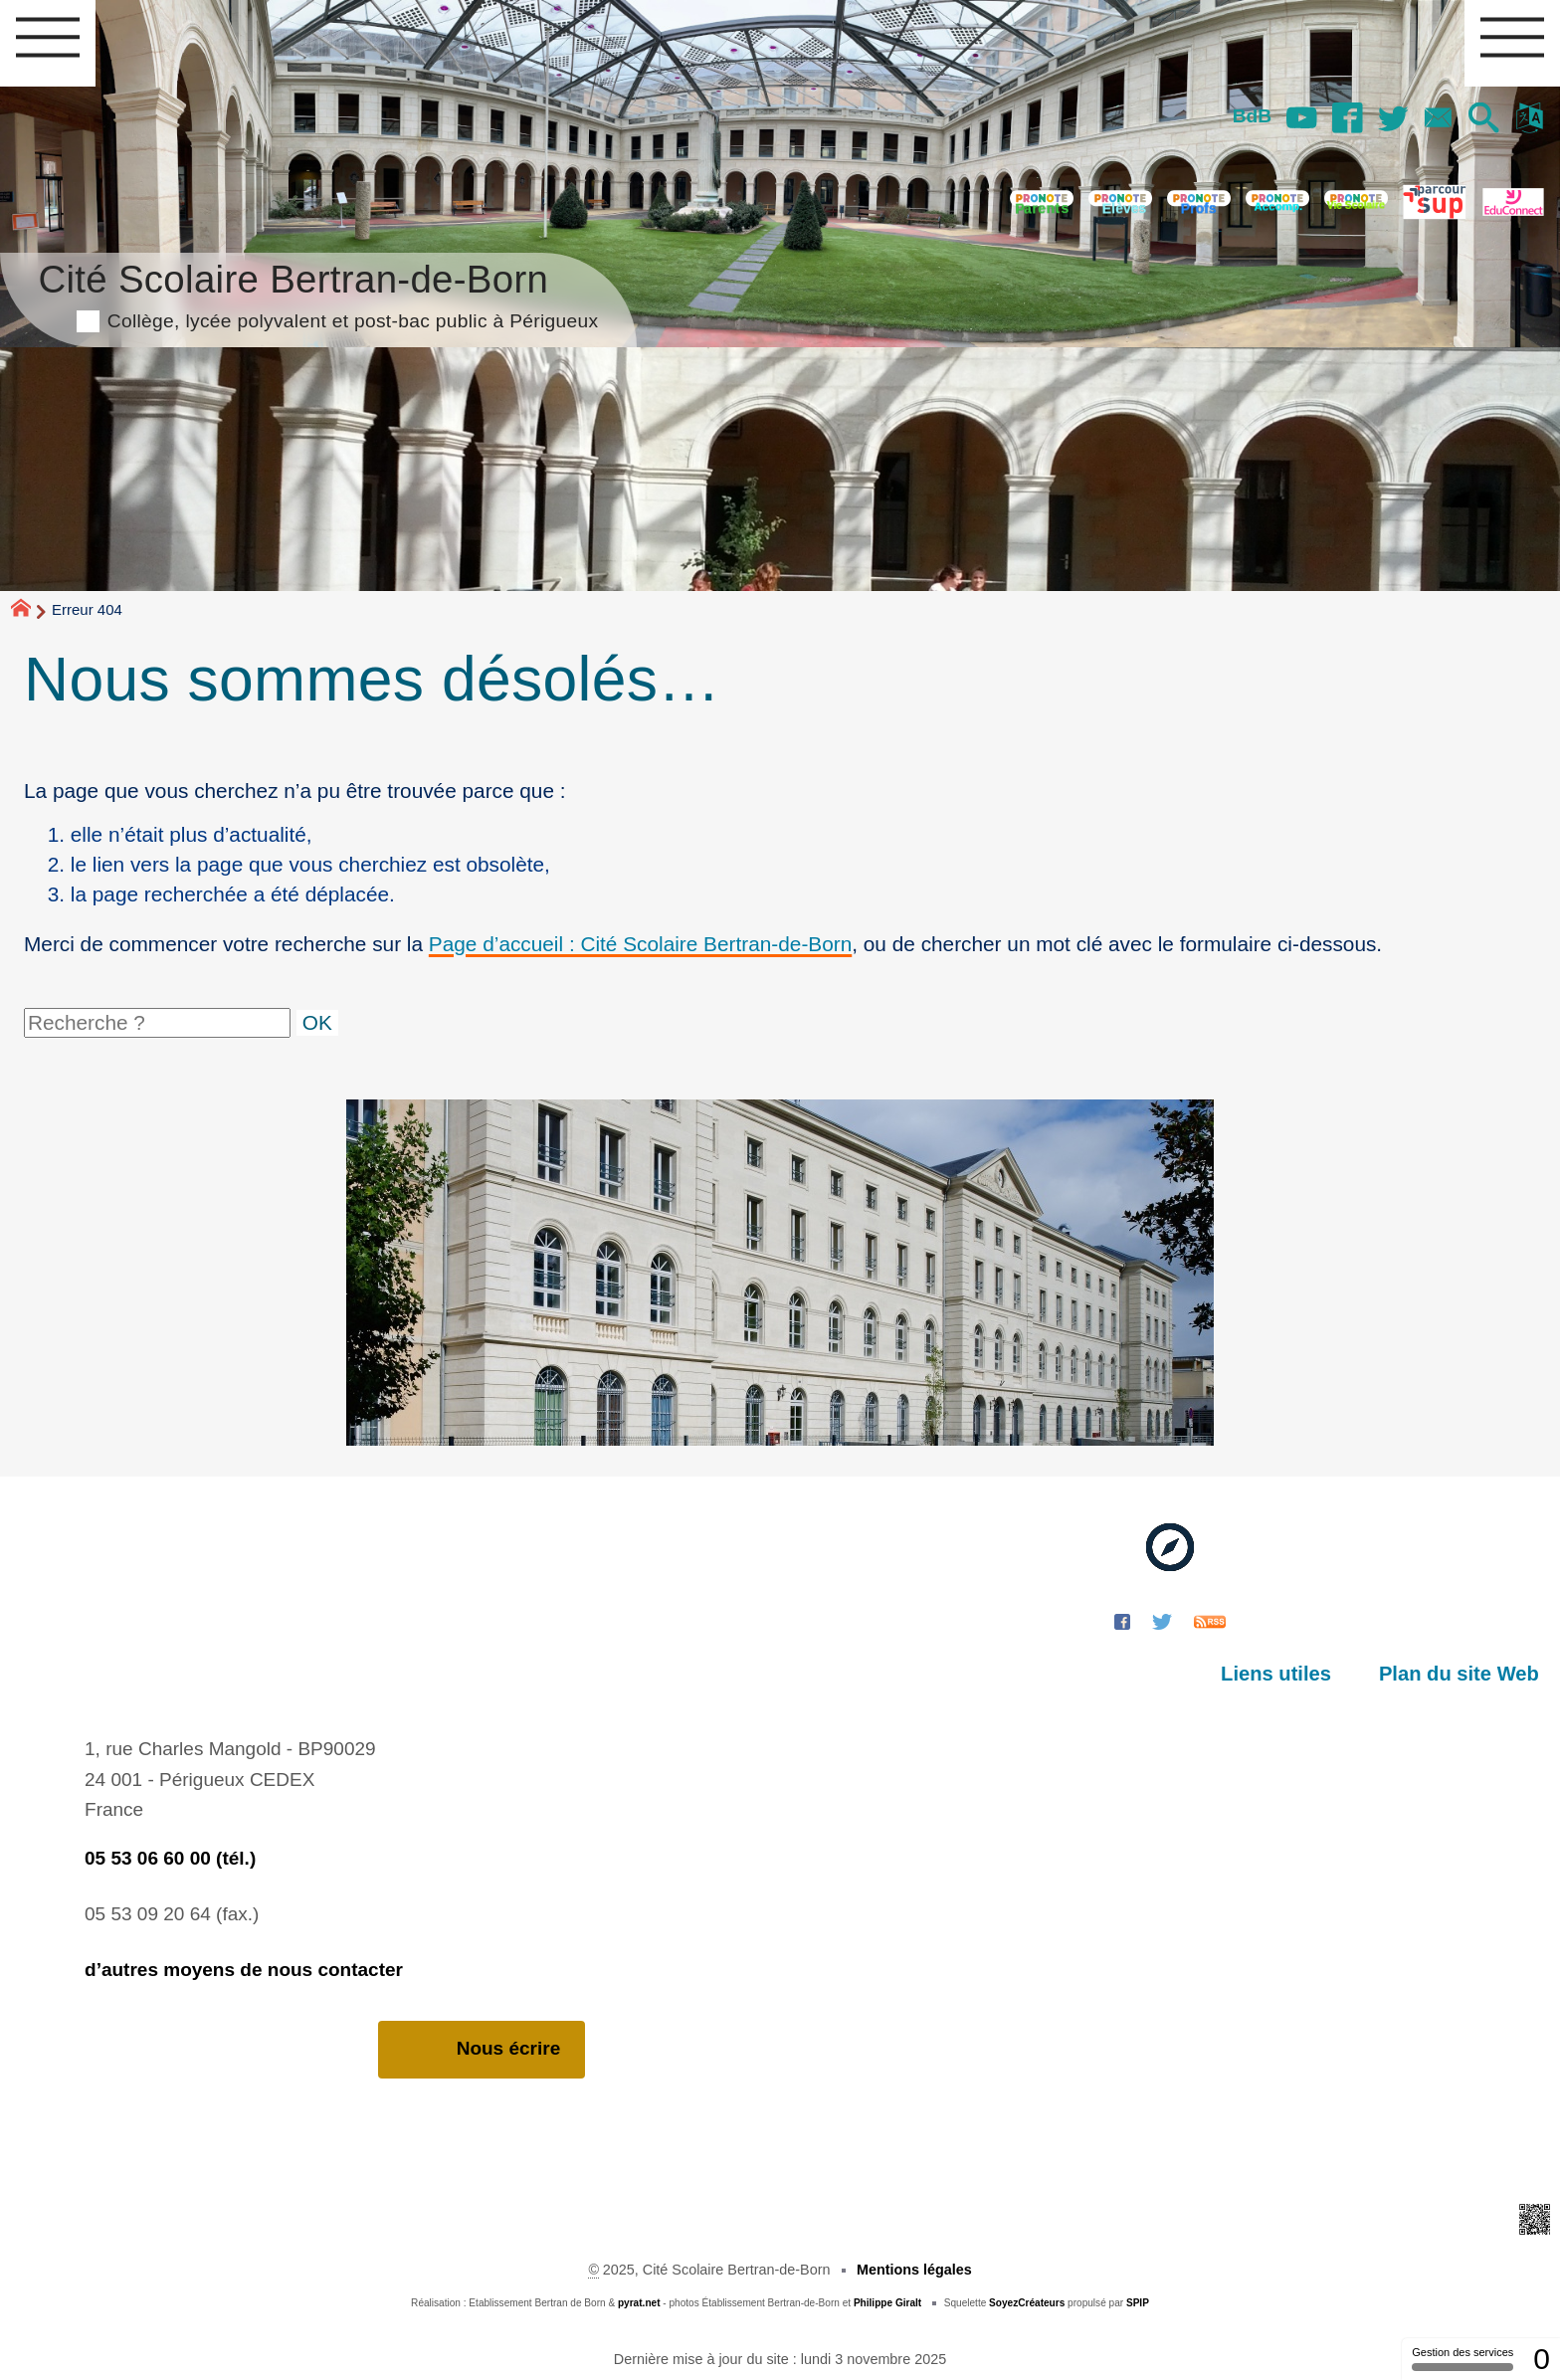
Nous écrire (482, 2049)
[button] (1482, 119)
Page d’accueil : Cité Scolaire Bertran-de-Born (640, 943)
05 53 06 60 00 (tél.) (170, 1858)
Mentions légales (914, 2270)
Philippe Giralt (887, 2302)
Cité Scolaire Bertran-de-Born (318, 293)
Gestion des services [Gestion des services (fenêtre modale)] (1462, 2358)
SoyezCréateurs (1027, 2302)
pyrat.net (639, 2302)
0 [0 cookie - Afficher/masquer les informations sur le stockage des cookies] (1541, 2358)
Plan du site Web (1460, 1674)
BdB (1247, 115)
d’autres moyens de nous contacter (244, 1969)
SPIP (1137, 2302)
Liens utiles (1279, 1674)
